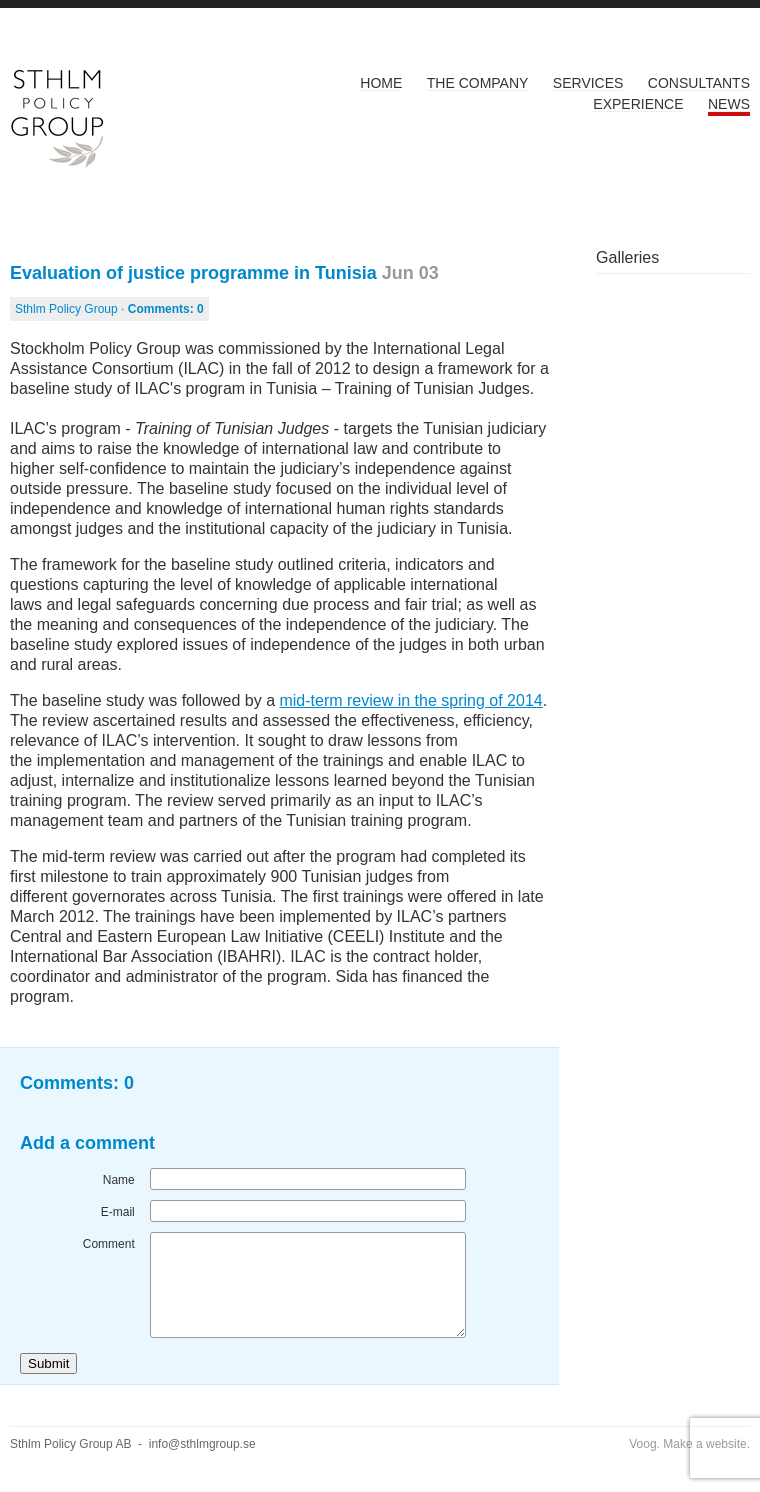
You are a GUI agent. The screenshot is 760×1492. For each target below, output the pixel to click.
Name (119, 1180)
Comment (109, 1244)
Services (588, 83)
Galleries (627, 257)
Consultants (699, 83)
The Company (478, 83)
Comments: (166, 309)
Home (381, 83)
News (729, 104)
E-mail (118, 1212)
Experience (638, 104)
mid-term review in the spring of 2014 (410, 700)
